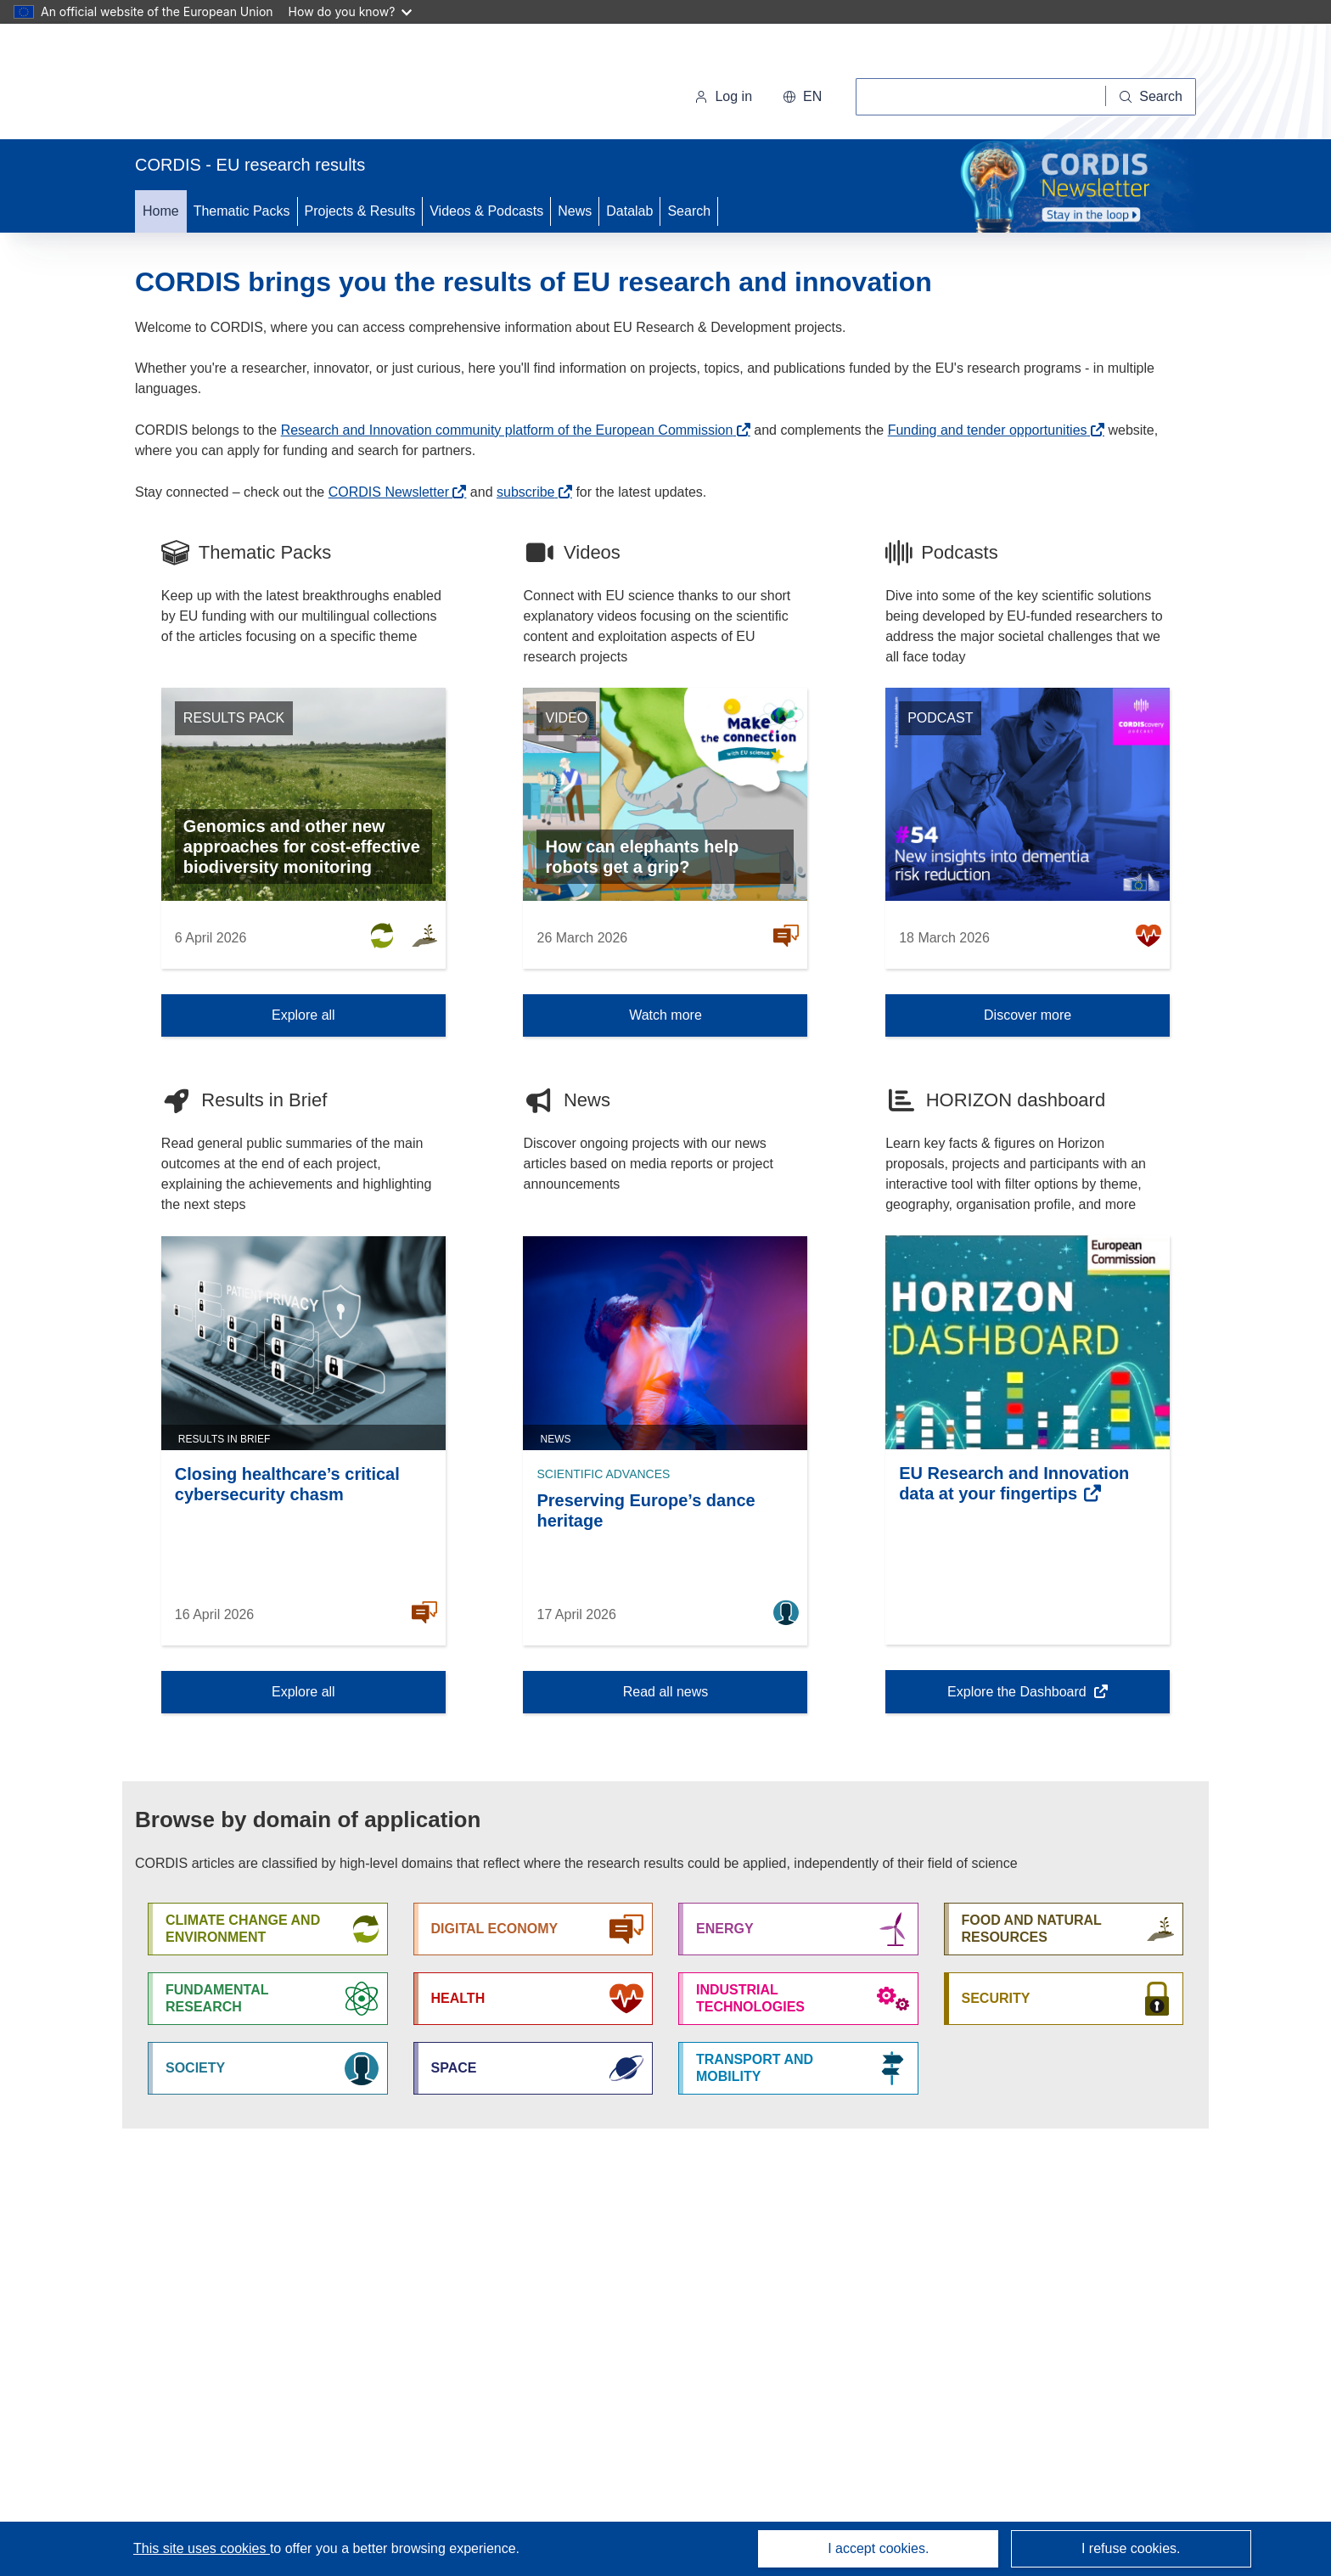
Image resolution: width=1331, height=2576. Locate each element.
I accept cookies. (878, 2548)
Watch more (665, 1015)
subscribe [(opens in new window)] (525, 492)
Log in (723, 96)
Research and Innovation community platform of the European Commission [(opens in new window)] (507, 430)
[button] (802, 96)
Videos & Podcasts (486, 211)
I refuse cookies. (1131, 2548)
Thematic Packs (242, 211)
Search (688, 211)
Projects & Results (360, 211)
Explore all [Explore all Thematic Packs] (303, 1015)
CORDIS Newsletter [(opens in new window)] (389, 492)
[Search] (1151, 96)
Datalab (629, 211)
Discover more (1027, 1015)
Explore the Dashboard (1018, 1696)
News (575, 211)
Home (161, 211)
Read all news (666, 1692)
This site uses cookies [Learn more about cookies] (201, 2548)
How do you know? (351, 11)
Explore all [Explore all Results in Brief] (303, 1692)
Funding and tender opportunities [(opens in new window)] (987, 430)
